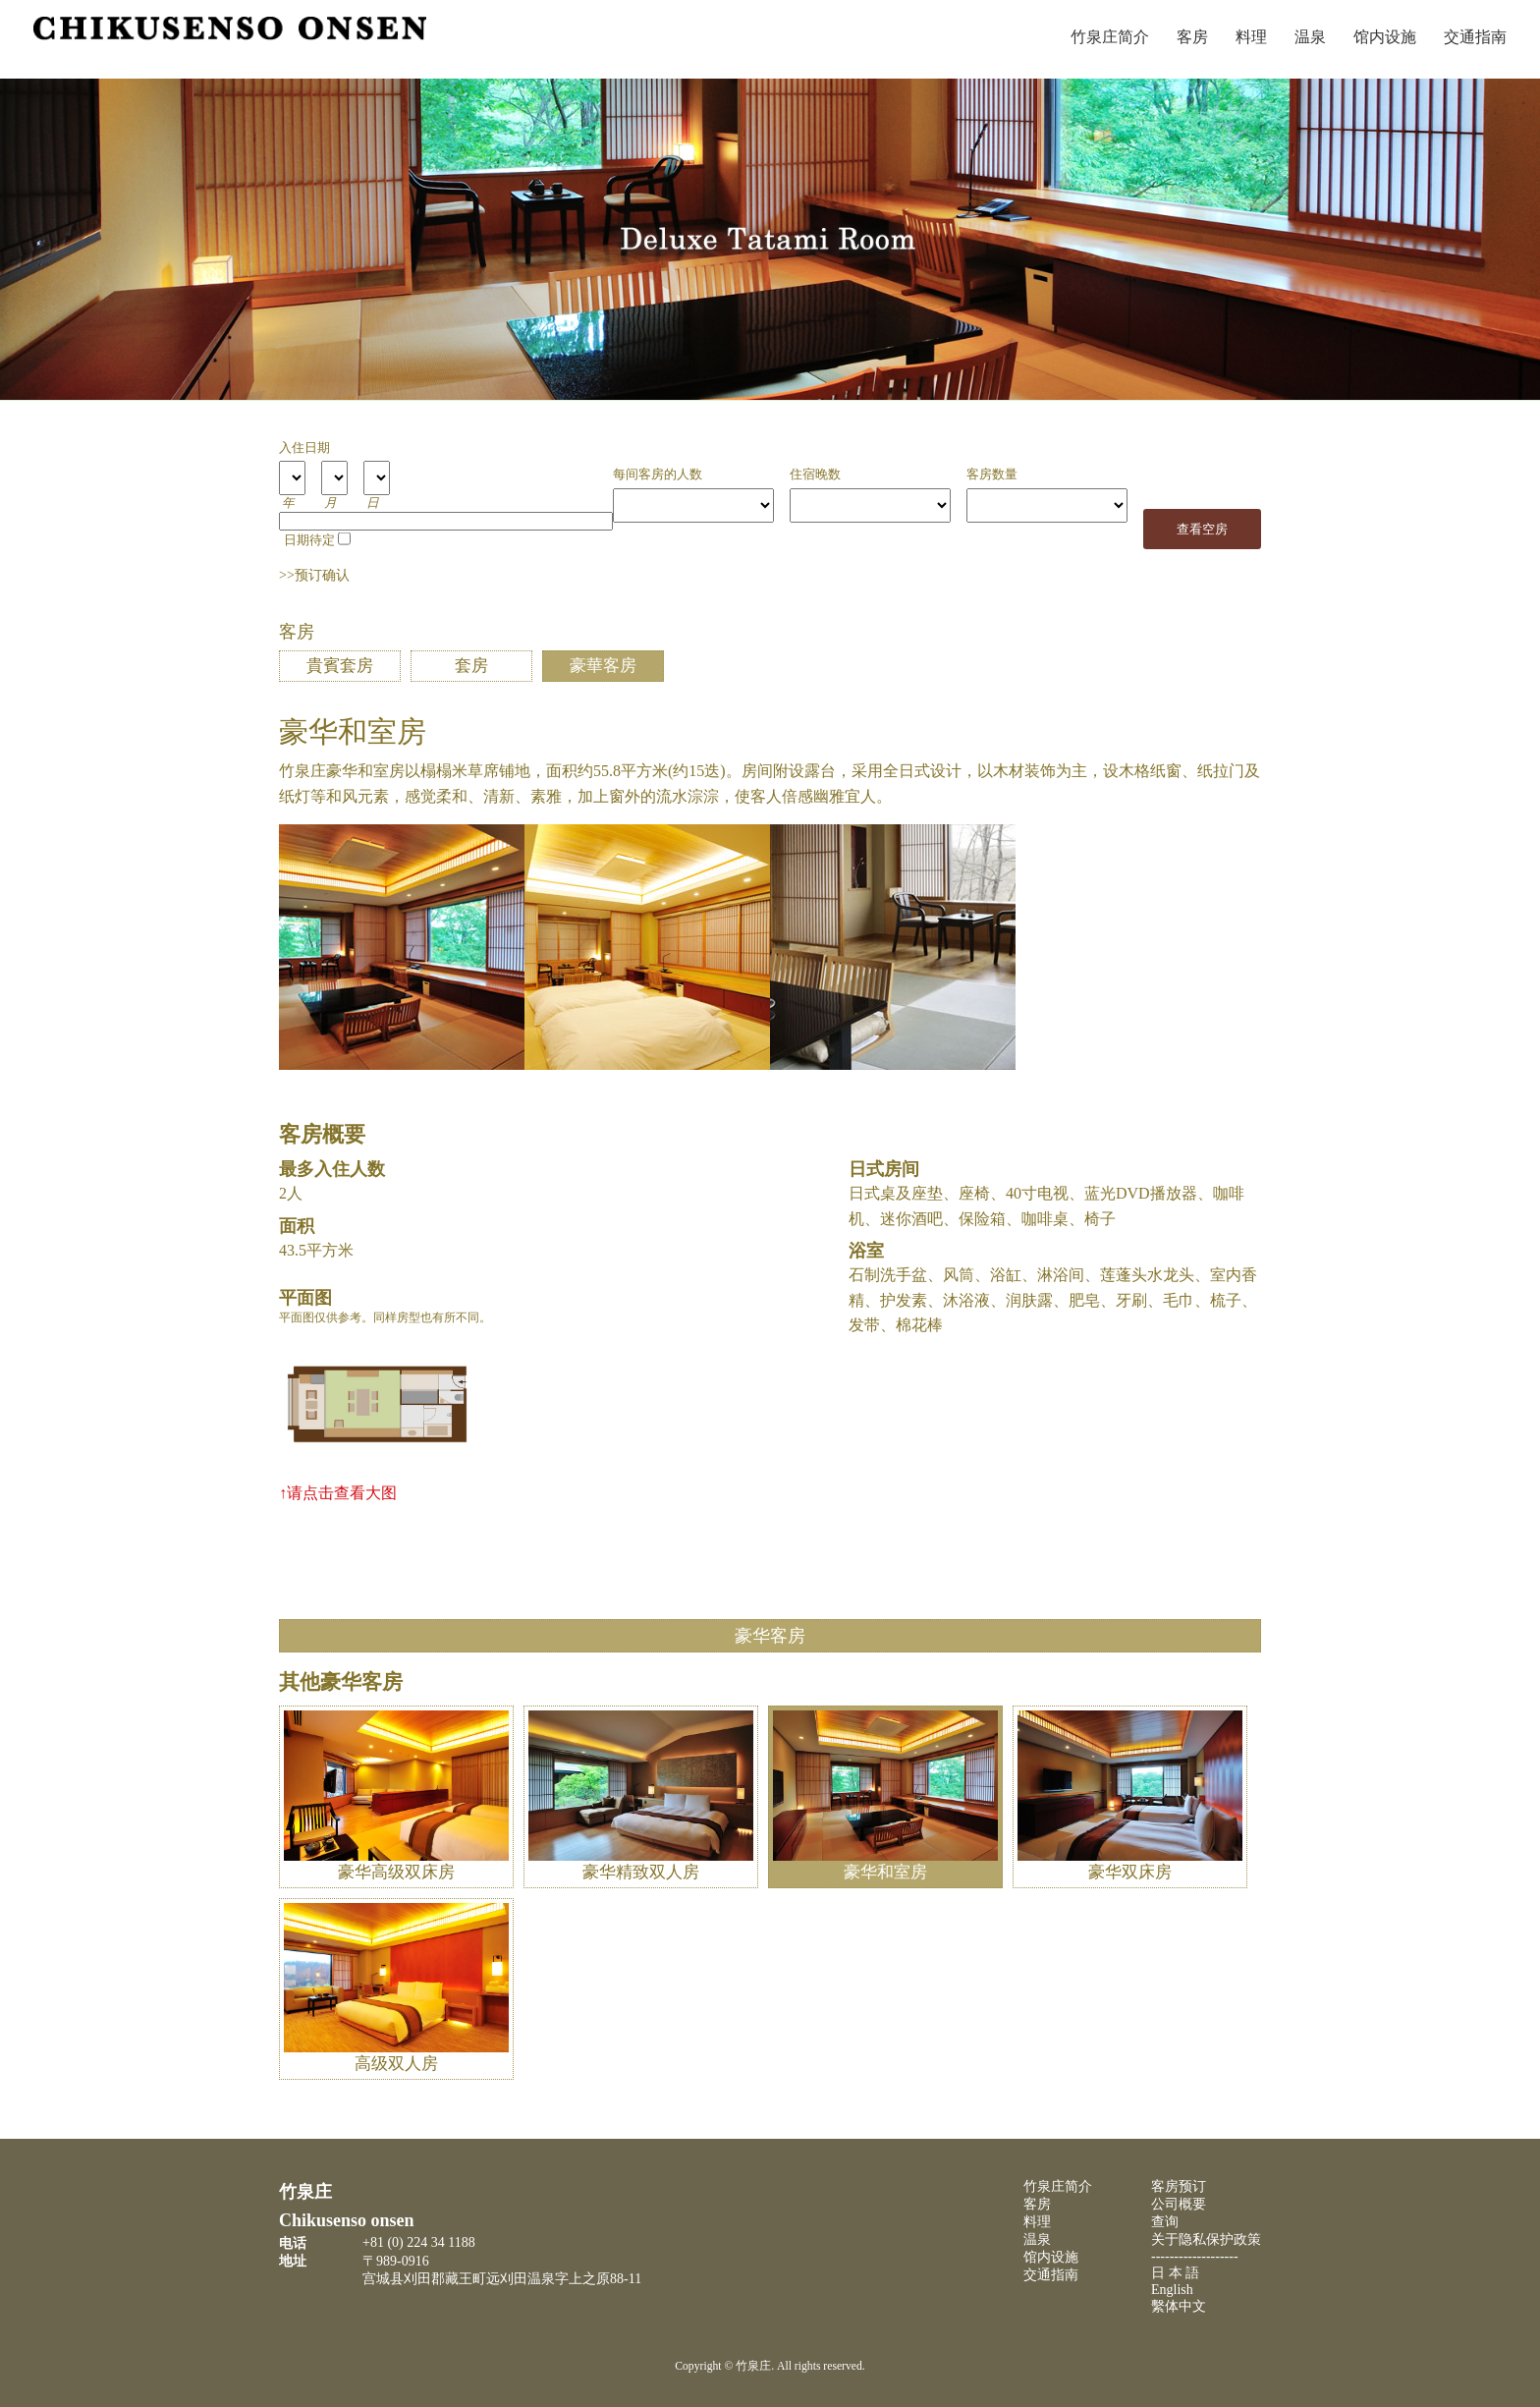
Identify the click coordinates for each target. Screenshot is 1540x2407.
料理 (1251, 36)
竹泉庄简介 (1110, 36)
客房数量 (992, 474)
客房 (1192, 36)
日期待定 (309, 540)
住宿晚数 (815, 474)
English (1172, 2289)
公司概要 (1178, 2204)
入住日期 (304, 448)
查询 (1165, 2221)
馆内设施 (1384, 36)
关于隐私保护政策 (1206, 2239)
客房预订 (1178, 2186)
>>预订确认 (314, 575)
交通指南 (1475, 36)
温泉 (1310, 36)
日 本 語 (1175, 2273)
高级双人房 (396, 2053)
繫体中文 (1178, 2306)
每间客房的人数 (657, 474)
